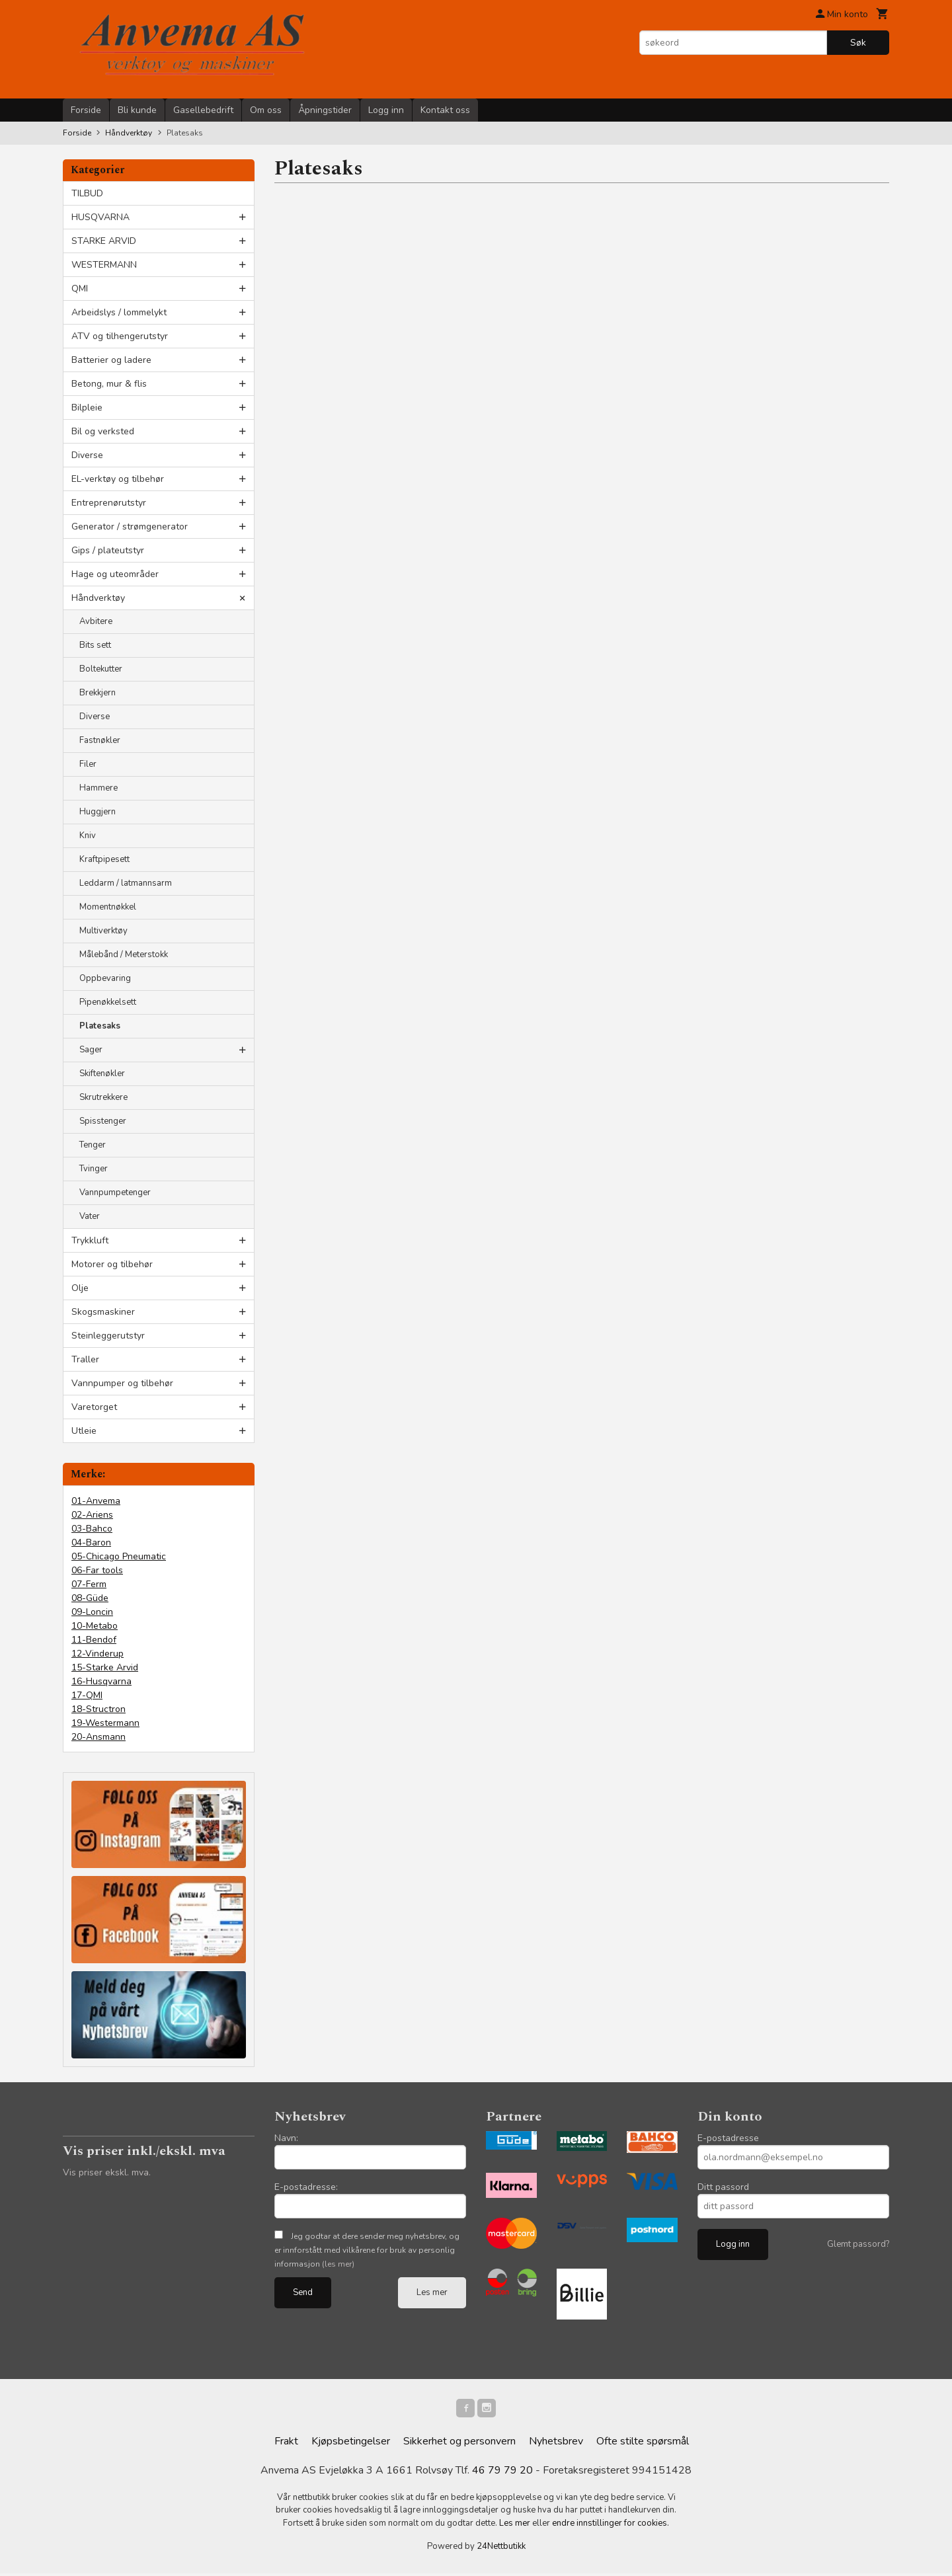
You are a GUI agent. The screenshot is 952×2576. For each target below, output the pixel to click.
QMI (79, 288)
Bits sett (95, 645)
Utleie (84, 1431)
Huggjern (97, 812)
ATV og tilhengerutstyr (119, 336)
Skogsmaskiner (103, 1312)
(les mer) (338, 2264)
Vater (89, 1216)
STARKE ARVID (103, 241)
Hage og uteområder (115, 574)
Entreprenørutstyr (108, 502)
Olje (80, 1288)
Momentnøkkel (107, 907)
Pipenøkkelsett (107, 1002)
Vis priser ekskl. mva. (107, 2172)
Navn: (286, 2138)
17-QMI (86, 1695)
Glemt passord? (858, 2244)
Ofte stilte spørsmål (642, 2444)
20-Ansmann (98, 1737)
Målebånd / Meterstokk (123, 954)
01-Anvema (95, 1501)
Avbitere (95, 621)
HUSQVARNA (100, 217)
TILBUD (87, 193)
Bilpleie (86, 407)
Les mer (432, 2292)
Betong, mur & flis (109, 383)
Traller (85, 1359)
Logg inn (386, 110)
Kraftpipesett (104, 859)
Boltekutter (100, 669)
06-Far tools (97, 1570)
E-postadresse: (306, 2187)
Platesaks (99, 1026)
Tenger (92, 1145)
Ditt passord (723, 2187)
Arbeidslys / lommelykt (119, 312)
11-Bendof (93, 1639)
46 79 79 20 (502, 2473)
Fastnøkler (99, 740)
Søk (858, 42)
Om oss (266, 110)
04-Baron (91, 1542)
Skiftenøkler (102, 1073)
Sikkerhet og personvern (459, 2444)
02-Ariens (92, 1514)
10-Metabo (94, 1626)
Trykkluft (89, 1240)
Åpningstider (325, 110)
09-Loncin (92, 1612)
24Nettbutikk (501, 2549)
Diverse (87, 455)
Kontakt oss (445, 110)
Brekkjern (97, 693)
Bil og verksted (102, 431)
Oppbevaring (105, 978)
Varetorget (94, 1407)
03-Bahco (91, 1528)
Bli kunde (137, 110)
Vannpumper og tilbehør (122, 1383)
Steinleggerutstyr (108, 1335)
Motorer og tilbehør (112, 1264)
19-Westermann (105, 1723)
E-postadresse (728, 2138)
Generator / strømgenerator (129, 526)
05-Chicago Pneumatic (118, 1556)
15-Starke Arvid (104, 1667)
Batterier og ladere (111, 360)
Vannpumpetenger (115, 1192)
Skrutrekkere (103, 1097)
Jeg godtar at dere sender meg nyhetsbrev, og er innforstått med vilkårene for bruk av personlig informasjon (366, 2250)
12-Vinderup (97, 1653)
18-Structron (98, 1709)
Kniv (87, 835)
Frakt (286, 2444)
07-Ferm (88, 1584)
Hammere (98, 788)
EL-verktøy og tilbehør (117, 479)
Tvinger (93, 1169)
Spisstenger (102, 1121)
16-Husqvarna (101, 1681)
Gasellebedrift (203, 110)
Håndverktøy (98, 598)
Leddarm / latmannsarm (125, 883)
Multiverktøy (103, 931)
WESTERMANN (104, 264)
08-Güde (89, 1598)
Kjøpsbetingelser (350, 2444)
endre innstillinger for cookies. (610, 2526)
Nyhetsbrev (556, 2444)
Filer (88, 764)
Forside (86, 110)
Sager (90, 1050)
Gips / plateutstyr (107, 550)
